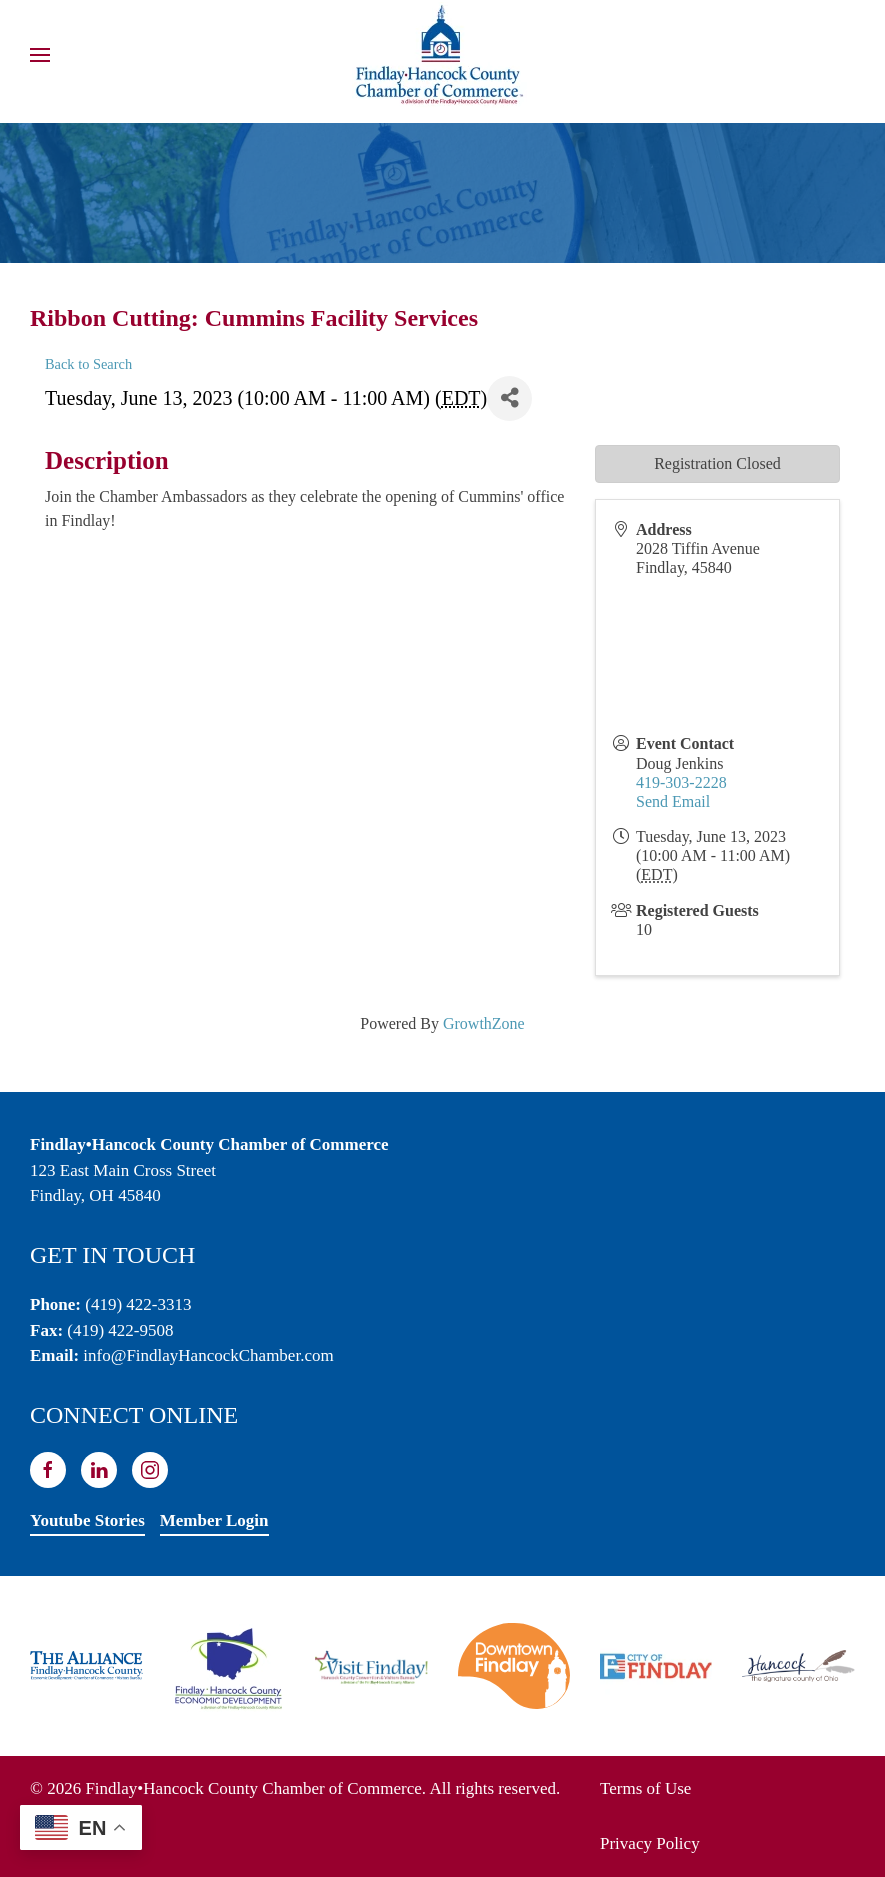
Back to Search (88, 364)
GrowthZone (484, 1023)
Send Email (673, 801)
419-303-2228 (681, 782)
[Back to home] (443, 55)
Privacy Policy (650, 1843)
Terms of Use (645, 1788)
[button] (40, 55)
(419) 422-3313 (138, 1304)
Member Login (214, 1520)
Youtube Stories (87, 1520)
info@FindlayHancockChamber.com (208, 1355)
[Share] (509, 398)
